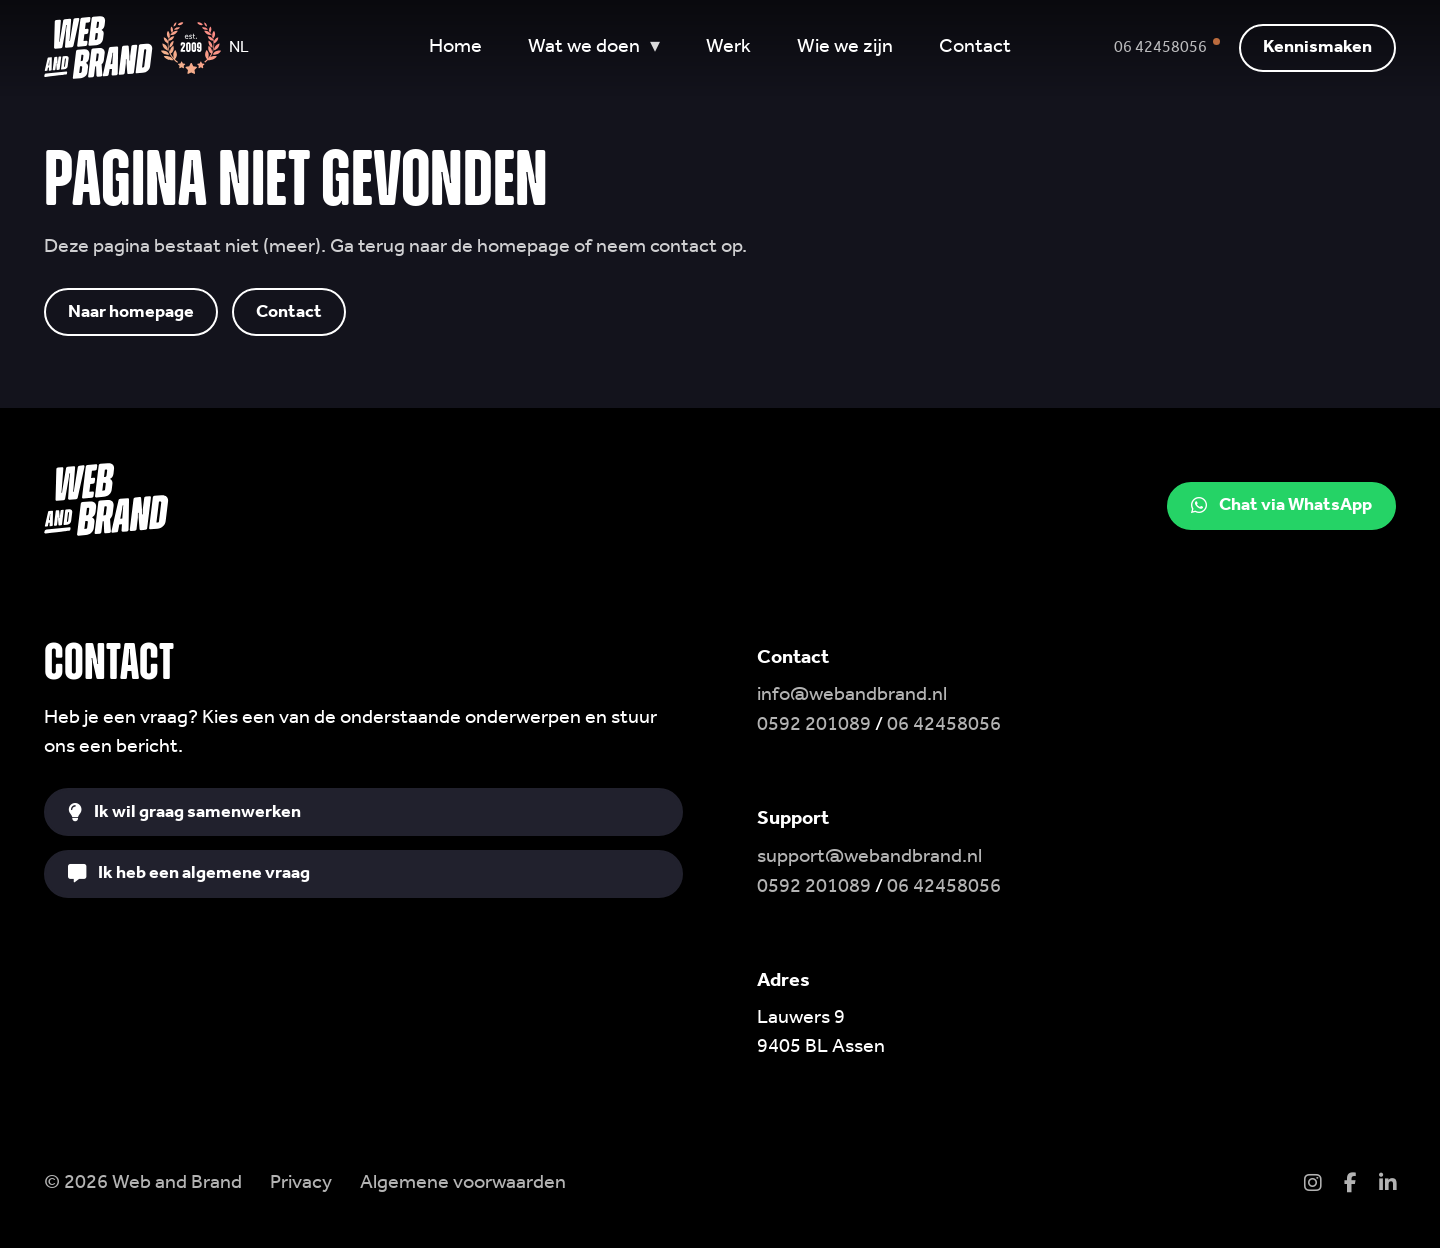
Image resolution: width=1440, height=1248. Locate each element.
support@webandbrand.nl (869, 857)
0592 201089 (814, 725)
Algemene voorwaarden (463, 1183)
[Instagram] (1312, 1185)
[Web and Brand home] (98, 48)
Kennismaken (1317, 47)
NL (239, 48)
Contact (289, 311)
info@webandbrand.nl (852, 695)
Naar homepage (131, 311)
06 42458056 (944, 725)
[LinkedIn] (1387, 1185)
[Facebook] (1350, 1185)
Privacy (301, 1183)
